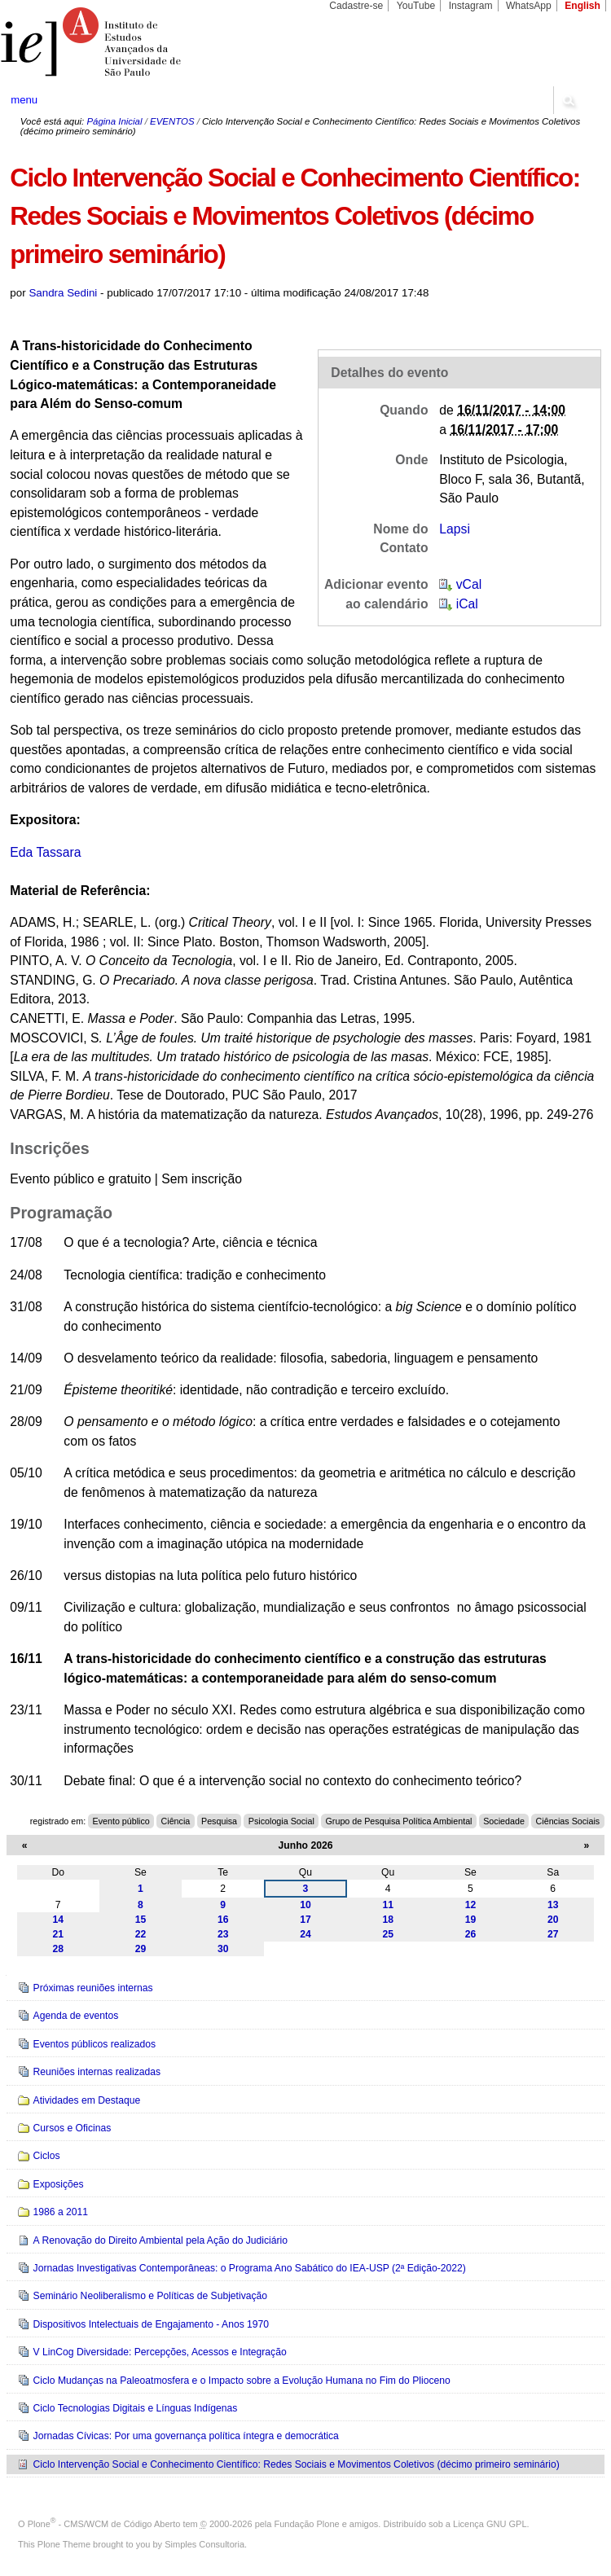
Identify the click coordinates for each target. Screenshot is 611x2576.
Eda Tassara (45, 852)
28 (58, 1949)
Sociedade (504, 1821)
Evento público (121, 1821)
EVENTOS (172, 121)
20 (553, 1919)
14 (58, 1919)
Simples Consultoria (204, 2544)
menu (24, 100)
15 (141, 1919)
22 (141, 1934)
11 (387, 1905)
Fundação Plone (307, 2524)
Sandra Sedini (63, 293)
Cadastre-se (356, 5)
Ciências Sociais (568, 1821)
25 (387, 1934)
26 (471, 1934)
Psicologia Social (281, 1821)
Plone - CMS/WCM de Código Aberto (104, 2524)
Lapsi (454, 529)
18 (387, 1919)
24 (305, 1934)
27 (553, 1934)
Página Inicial (114, 121)
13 (553, 1905)
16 (223, 1919)
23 (223, 1934)
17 (305, 1919)
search (568, 100)
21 (58, 1934)
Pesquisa (219, 1821)
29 (141, 1949)
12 (471, 1905)
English (582, 5)
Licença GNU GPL (489, 2524)
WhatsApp (529, 5)
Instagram (471, 5)
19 (471, 1919)
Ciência (176, 1821)
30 (223, 1949)
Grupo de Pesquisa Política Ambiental (399, 1821)
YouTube (416, 5)
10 (305, 1905)
